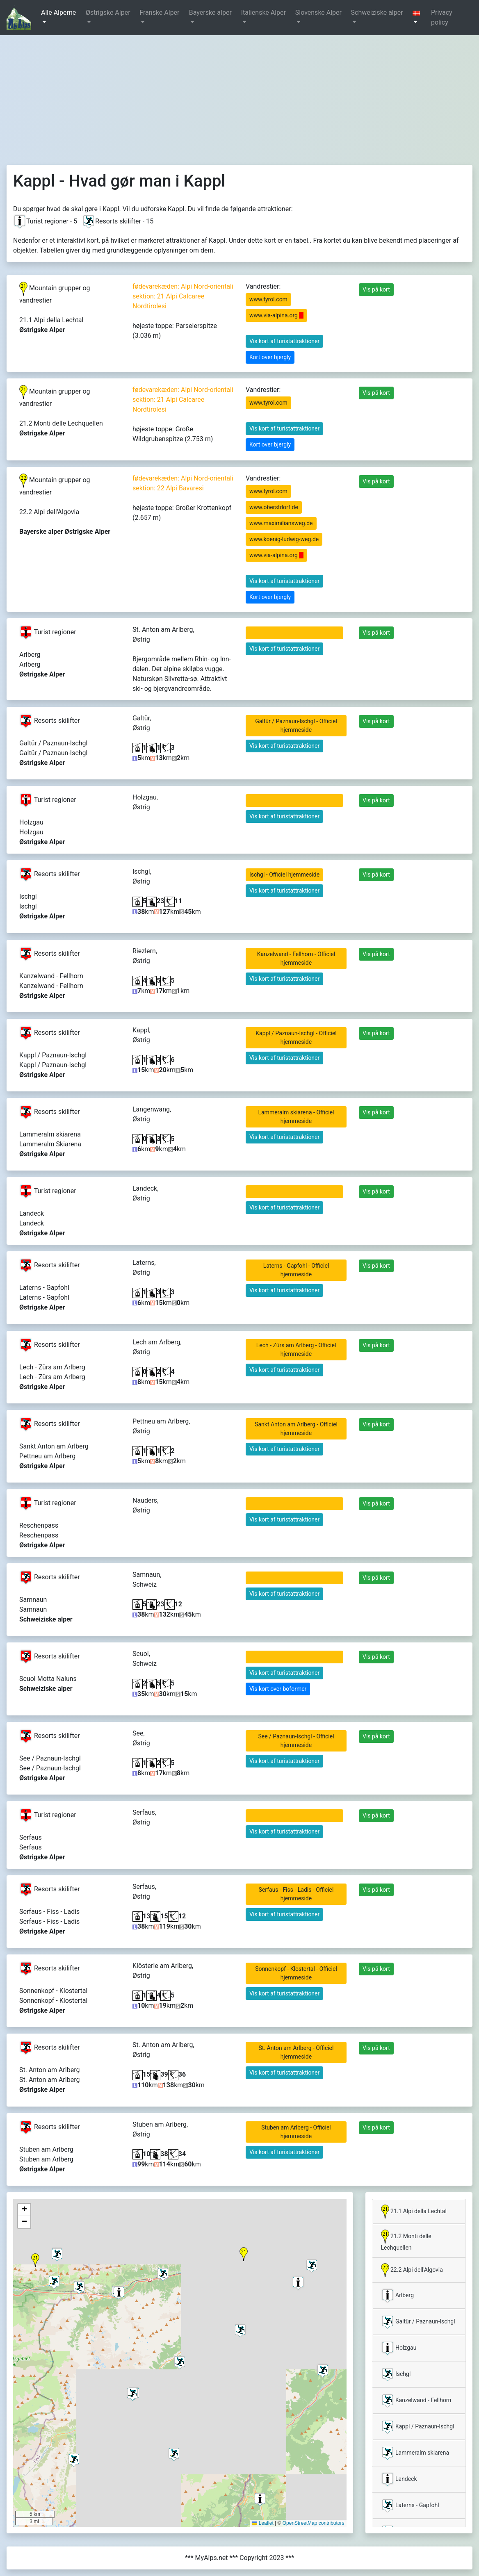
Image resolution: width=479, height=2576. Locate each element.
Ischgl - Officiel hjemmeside (284, 874)
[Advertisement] (239, 96)
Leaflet (262, 2523)
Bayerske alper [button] (210, 12)
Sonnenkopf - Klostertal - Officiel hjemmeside (296, 1973)
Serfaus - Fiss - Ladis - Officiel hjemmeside (296, 1894)
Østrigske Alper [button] (108, 12)
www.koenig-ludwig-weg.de (284, 539)
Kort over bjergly (270, 357)
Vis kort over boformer (277, 1688)
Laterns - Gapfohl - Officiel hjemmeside (296, 1270)
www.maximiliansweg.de (281, 523)
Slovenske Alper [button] (318, 12)
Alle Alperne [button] (58, 12)
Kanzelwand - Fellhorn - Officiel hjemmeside (296, 958)
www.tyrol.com (268, 299)
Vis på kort (376, 289)
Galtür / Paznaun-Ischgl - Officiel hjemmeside (296, 725)
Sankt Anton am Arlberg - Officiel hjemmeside (296, 1428)
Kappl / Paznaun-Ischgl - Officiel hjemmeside (296, 1037)
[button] (418, 18)
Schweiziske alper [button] (377, 12)
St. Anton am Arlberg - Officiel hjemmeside (296, 2052)
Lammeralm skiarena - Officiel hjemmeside (296, 1116)
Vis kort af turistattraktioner (284, 341)
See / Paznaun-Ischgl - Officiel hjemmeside (296, 1740)
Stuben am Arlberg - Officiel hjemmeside (296, 2131)
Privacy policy (441, 17)
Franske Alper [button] (159, 12)
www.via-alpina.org (276, 315)
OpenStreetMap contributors (313, 2523)
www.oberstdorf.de (273, 507)
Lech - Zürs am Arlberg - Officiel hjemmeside (296, 1349)
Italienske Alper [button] (263, 12)
